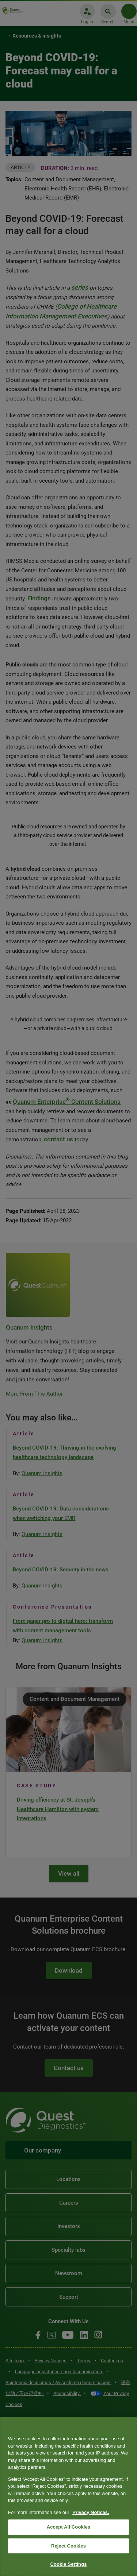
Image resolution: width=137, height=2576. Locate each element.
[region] (68, 2496)
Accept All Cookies (69, 2527)
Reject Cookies (68, 2546)
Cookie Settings (68, 2564)
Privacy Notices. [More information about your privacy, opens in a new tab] (90, 2512)
